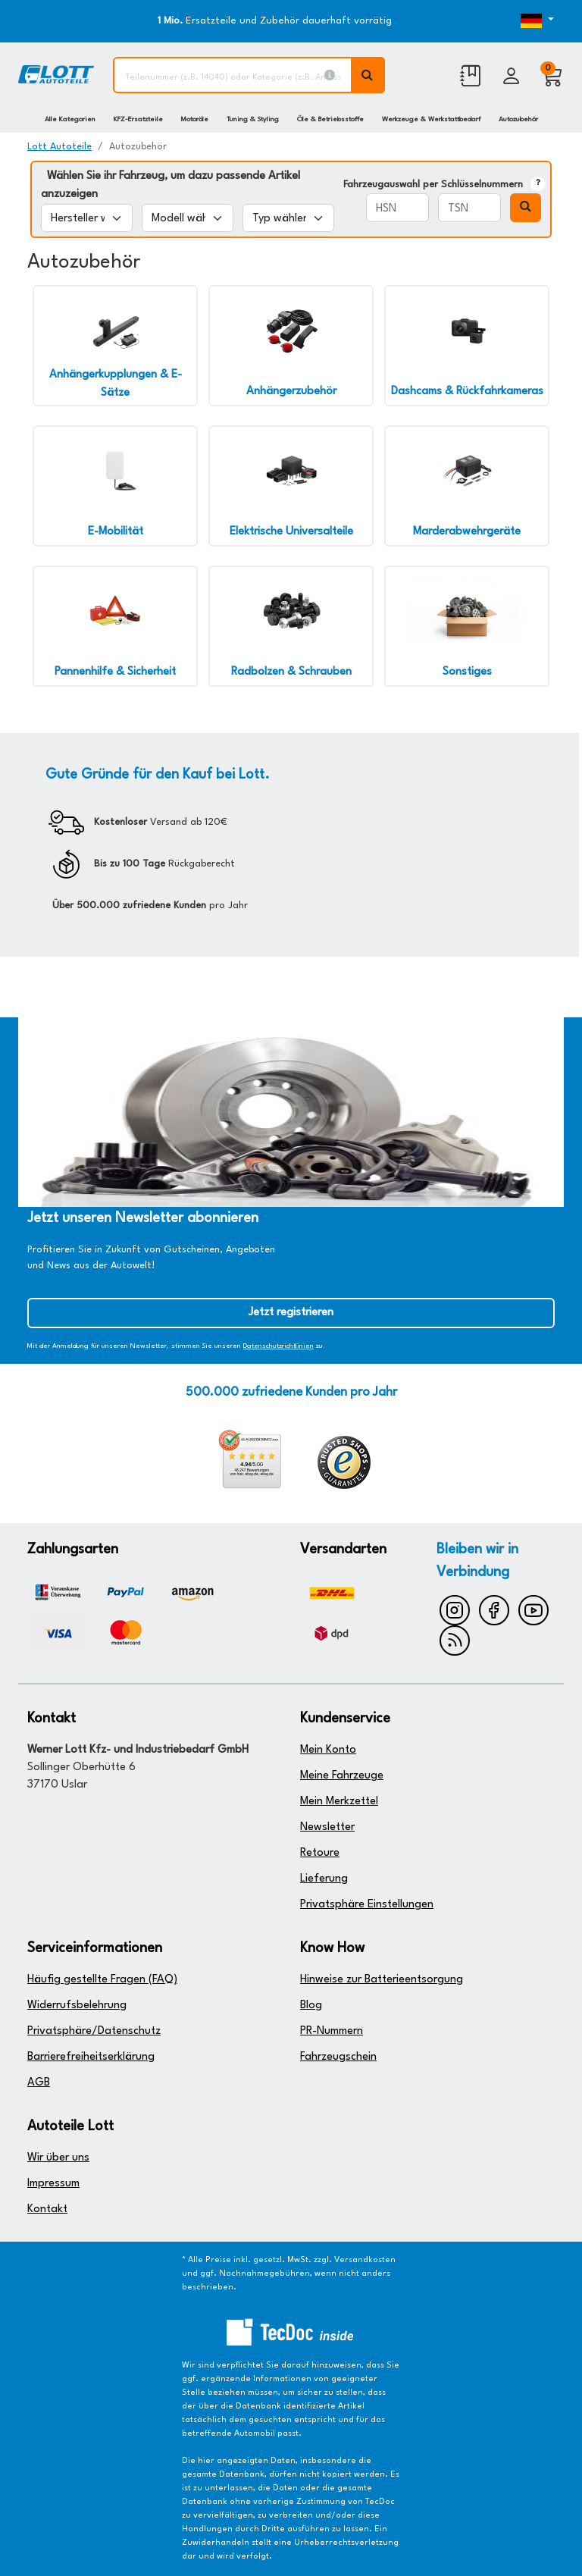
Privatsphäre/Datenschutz (94, 2031)
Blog (311, 2005)
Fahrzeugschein (338, 2057)
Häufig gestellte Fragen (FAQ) (102, 1979)
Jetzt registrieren (291, 1312)
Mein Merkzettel (339, 1801)
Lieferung (324, 1879)
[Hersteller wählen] (87, 218)
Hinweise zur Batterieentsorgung (381, 1979)
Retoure (320, 1853)
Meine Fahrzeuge (341, 1776)
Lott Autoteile (59, 147)
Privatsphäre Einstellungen (366, 1904)
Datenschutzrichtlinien (278, 1346)
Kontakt (47, 2209)
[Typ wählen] (288, 218)
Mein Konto (328, 1750)
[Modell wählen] (187, 218)
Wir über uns (58, 2158)
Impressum (53, 2183)
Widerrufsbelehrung (77, 2005)
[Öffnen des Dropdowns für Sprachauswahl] (532, 21)
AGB (38, 2083)
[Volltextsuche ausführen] (368, 75)
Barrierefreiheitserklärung (91, 2057)
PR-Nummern (331, 2031)
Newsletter (327, 1827)
